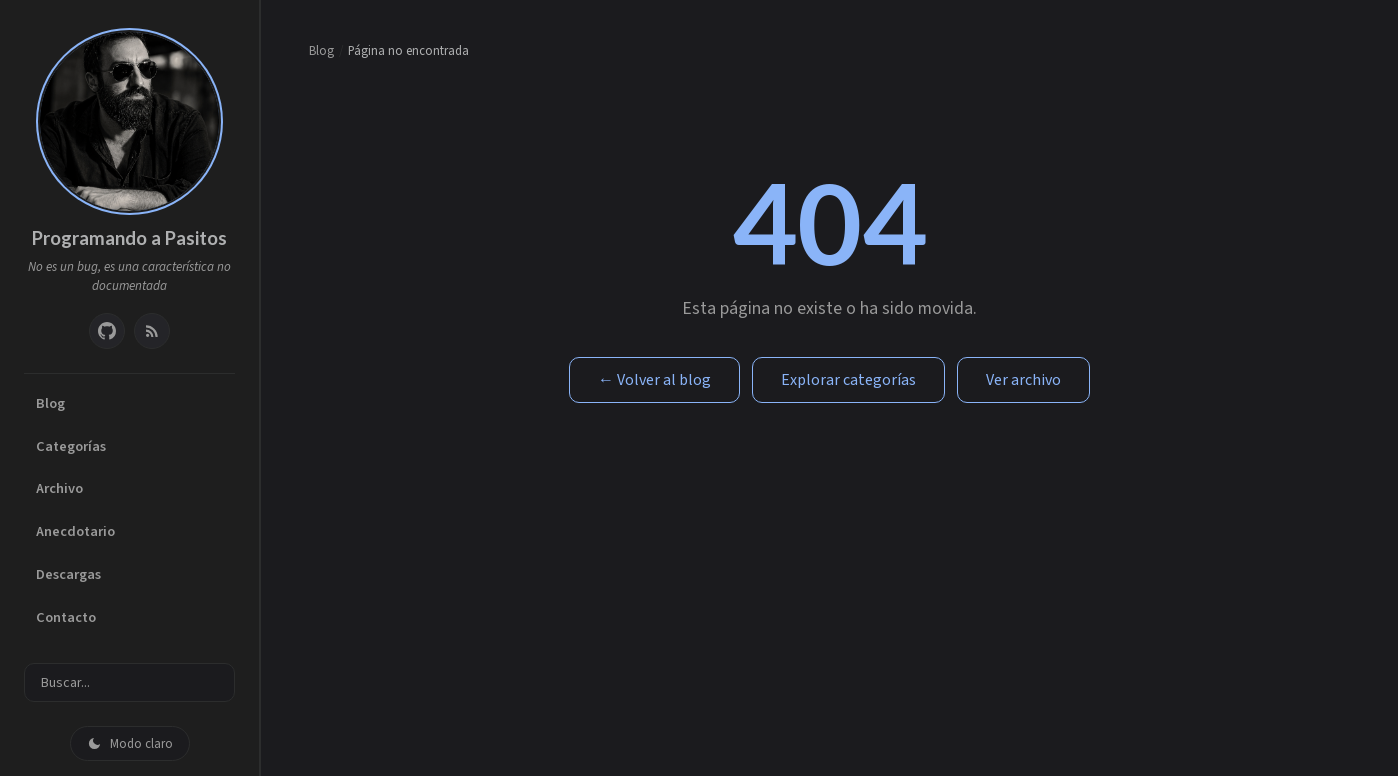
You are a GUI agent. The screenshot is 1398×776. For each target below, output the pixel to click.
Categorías (71, 446)
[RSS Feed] (152, 331)
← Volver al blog (654, 380)
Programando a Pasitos (129, 238)
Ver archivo (1023, 380)
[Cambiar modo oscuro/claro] (130, 743)
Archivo (59, 488)
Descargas (68, 574)
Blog (50, 403)
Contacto (66, 617)
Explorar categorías (848, 380)
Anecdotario (75, 531)
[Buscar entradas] (129, 683)
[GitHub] (107, 331)
